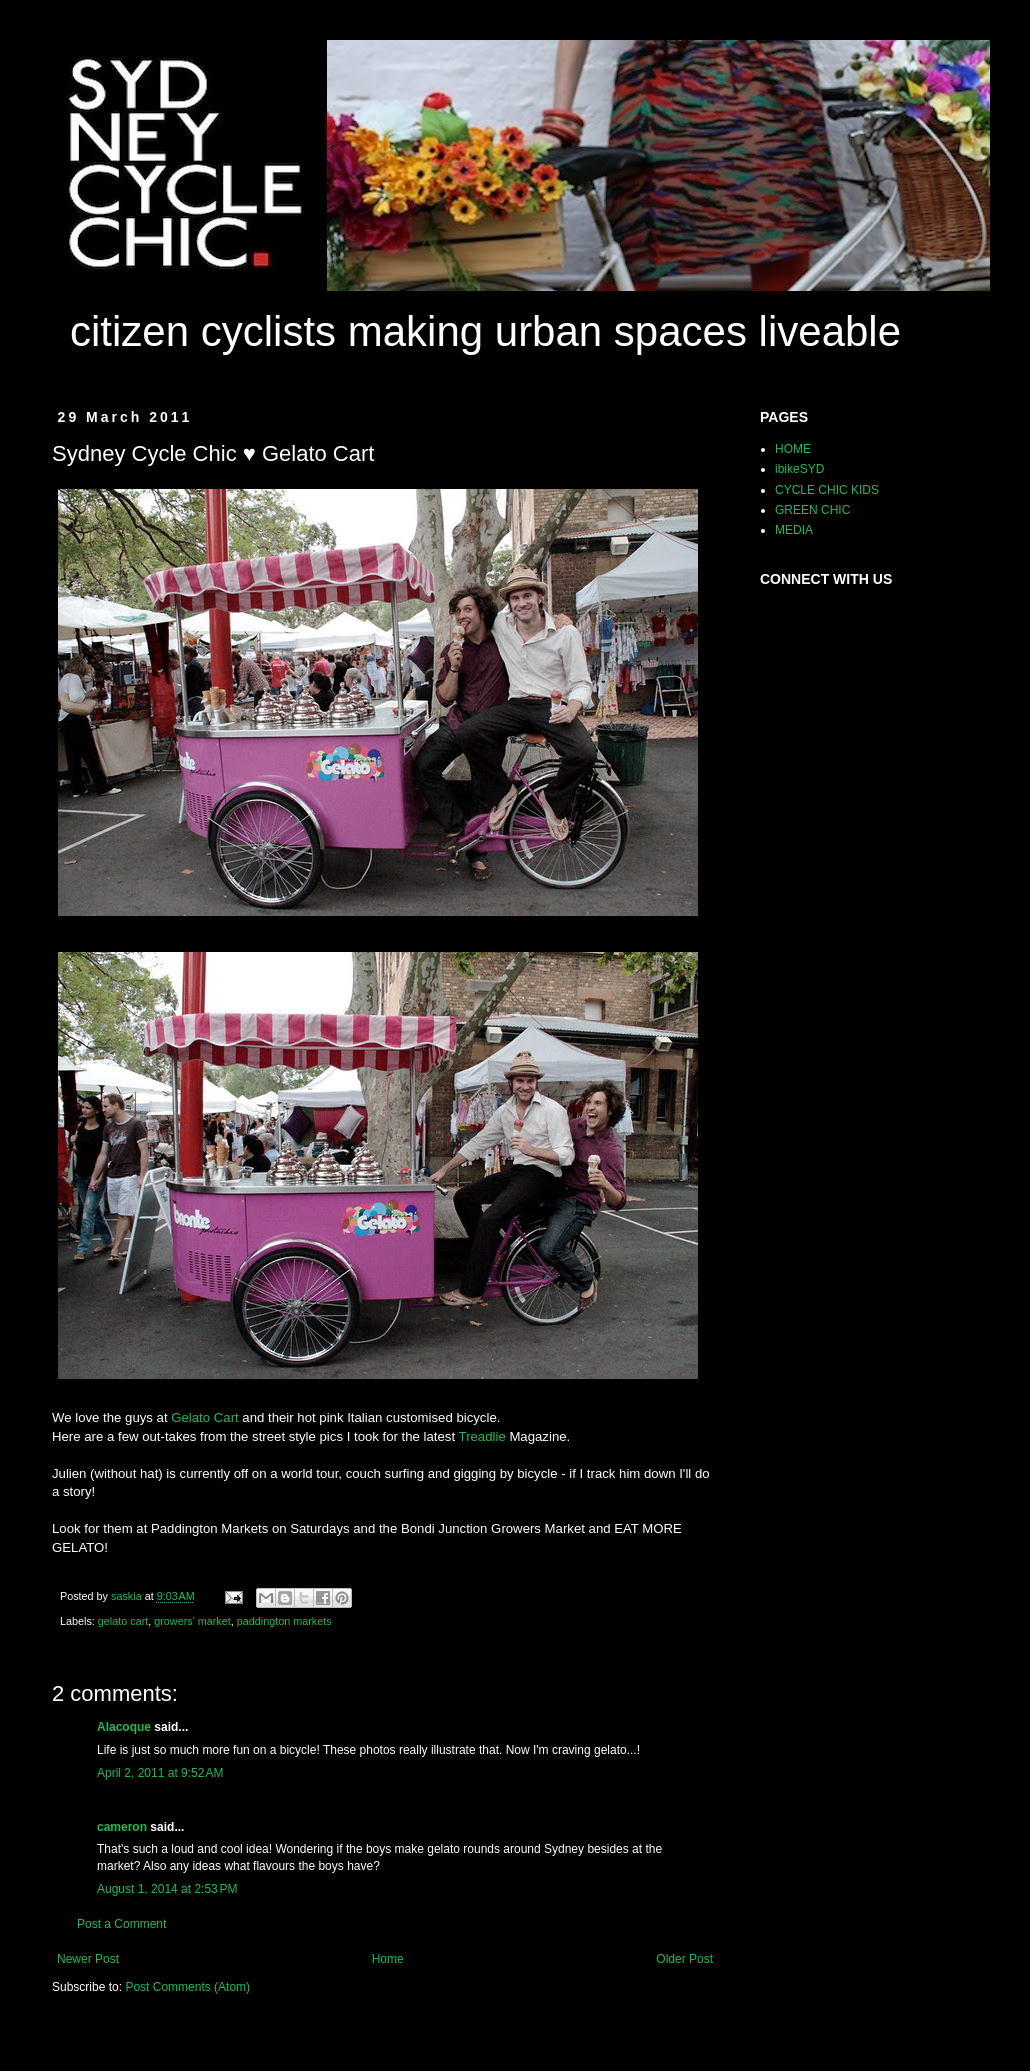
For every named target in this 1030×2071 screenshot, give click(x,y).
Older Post (684, 1959)
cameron (122, 1827)
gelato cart (123, 1621)
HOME (793, 449)
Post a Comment (121, 1924)
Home (388, 1959)
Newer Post (88, 1959)
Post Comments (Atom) (187, 1987)
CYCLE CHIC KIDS (827, 490)
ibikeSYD (799, 469)
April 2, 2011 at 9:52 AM (160, 1773)
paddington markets (284, 1621)
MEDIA (794, 530)
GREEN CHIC (812, 510)
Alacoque (124, 1727)
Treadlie (482, 1436)
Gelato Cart (204, 1417)
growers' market (192, 1621)
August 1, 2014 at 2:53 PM (167, 1889)
